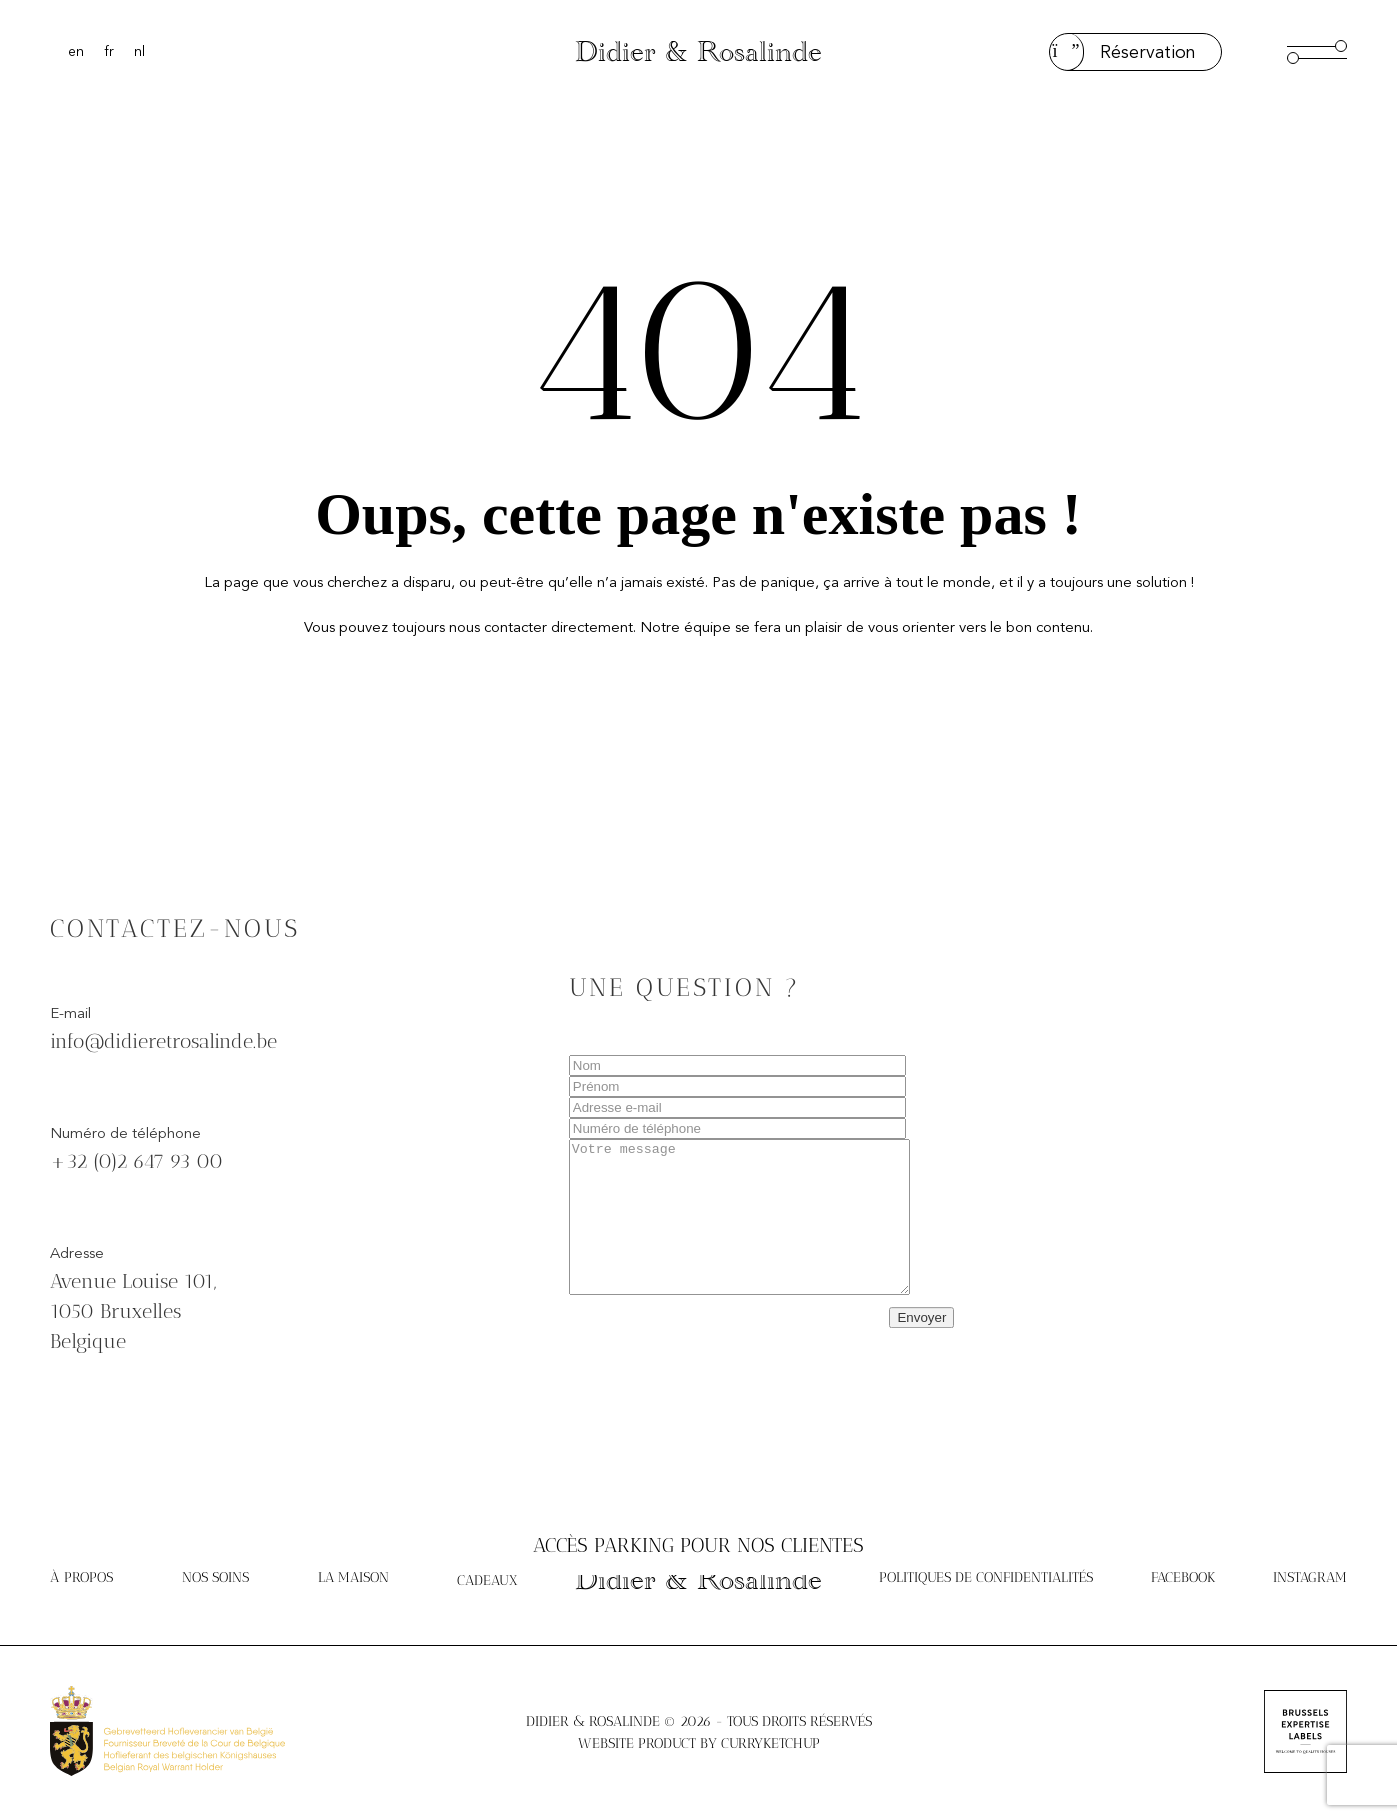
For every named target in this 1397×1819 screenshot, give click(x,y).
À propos (81, 1577)
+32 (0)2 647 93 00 (136, 1182)
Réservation (1122, 52)
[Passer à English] (76, 51)
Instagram (1310, 1577)
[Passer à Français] (109, 51)
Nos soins (215, 1577)
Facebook (1183, 1577)
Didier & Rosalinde (698, 52)
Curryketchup (770, 1743)
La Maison (353, 1577)
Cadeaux (487, 1580)
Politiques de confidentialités (986, 1577)
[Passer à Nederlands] (139, 51)
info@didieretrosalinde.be (163, 1062)
